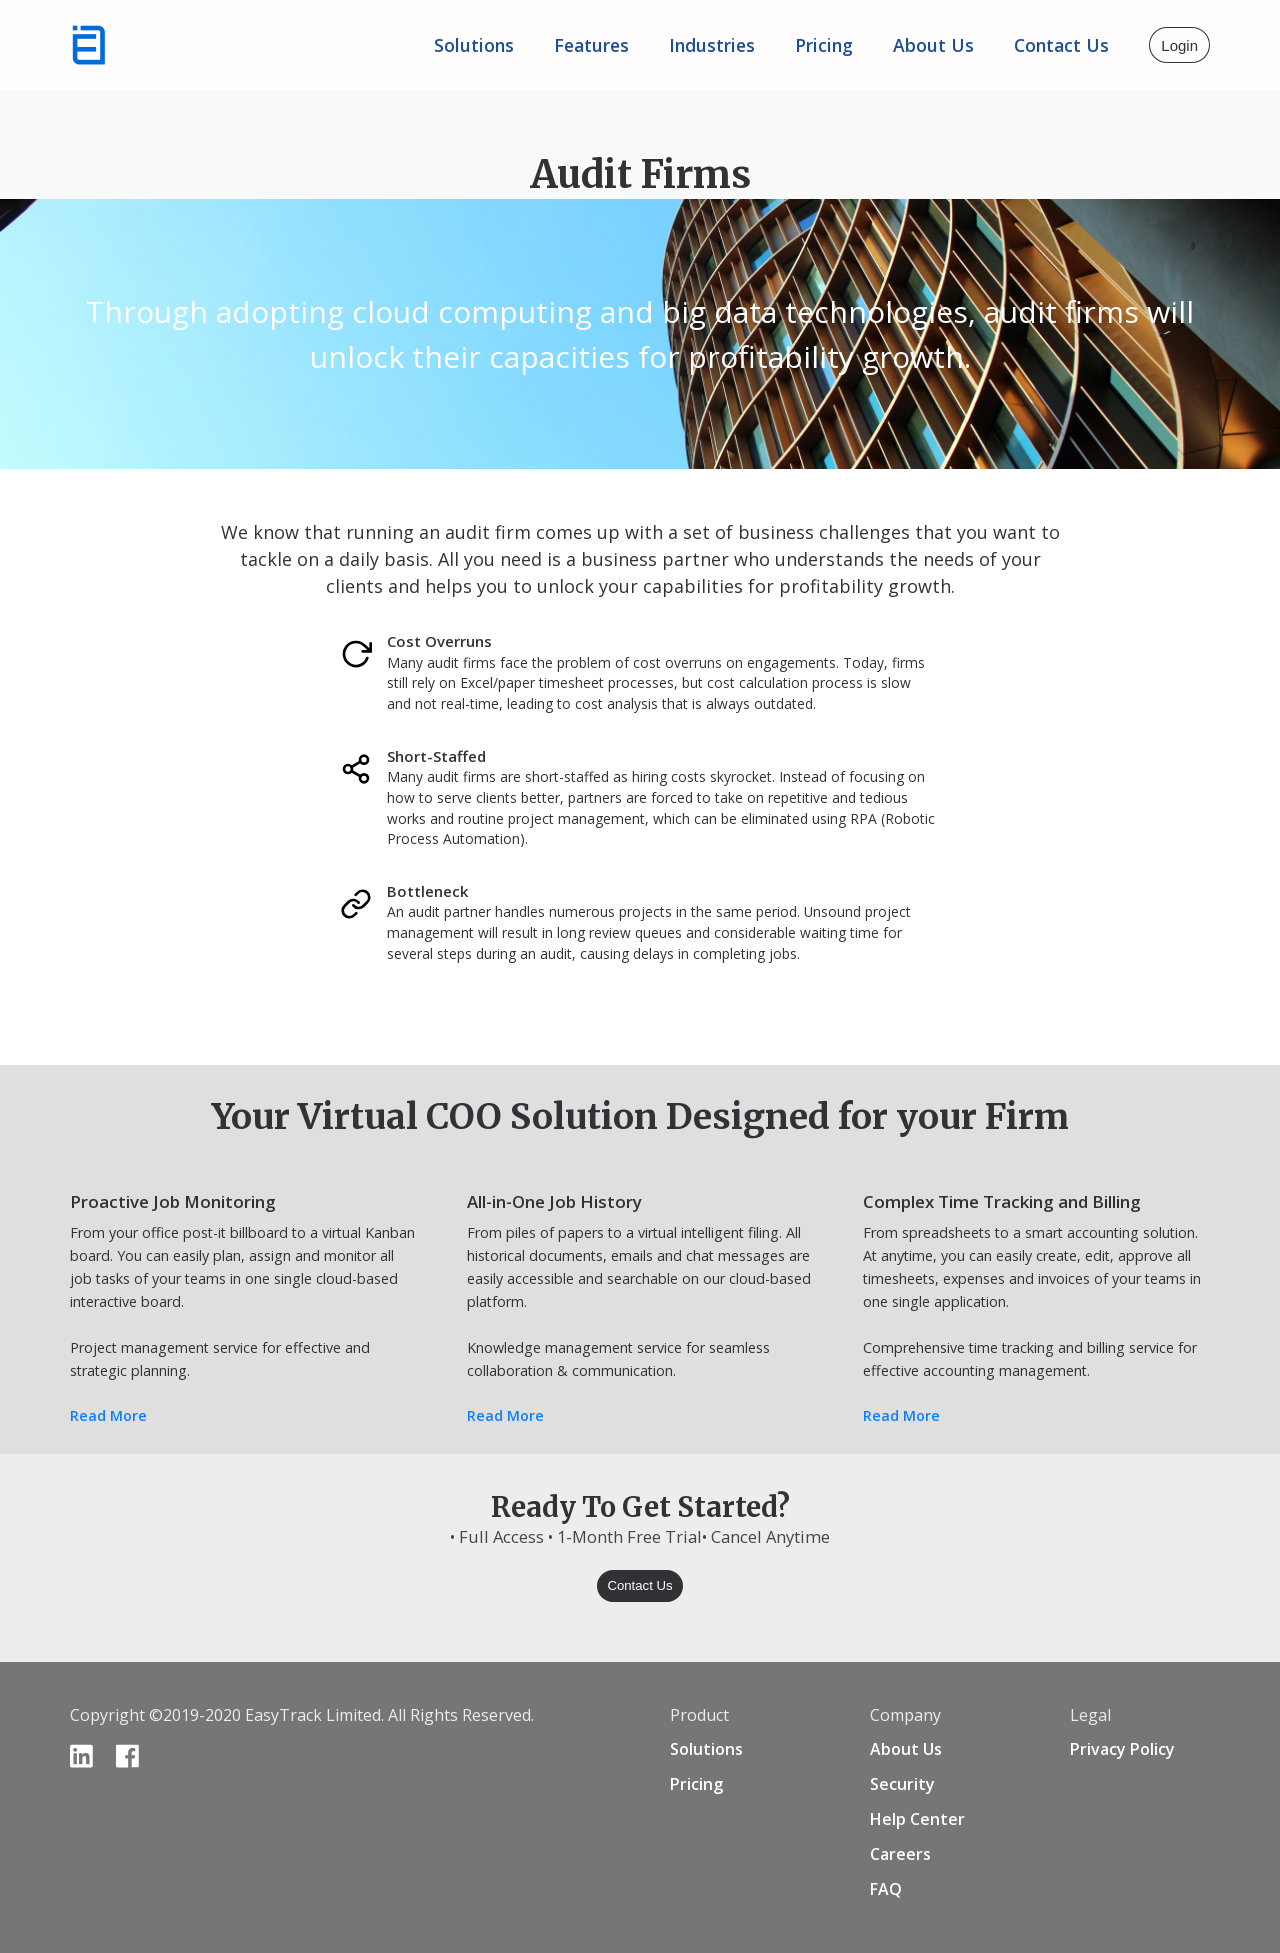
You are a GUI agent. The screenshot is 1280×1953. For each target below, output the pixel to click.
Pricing (824, 45)
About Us (906, 1749)
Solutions (474, 45)
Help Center (917, 1819)
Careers (900, 1854)
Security (902, 1784)
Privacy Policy (1122, 1749)
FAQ (886, 1889)
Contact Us (1061, 45)
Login (1179, 45)
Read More (108, 1415)
